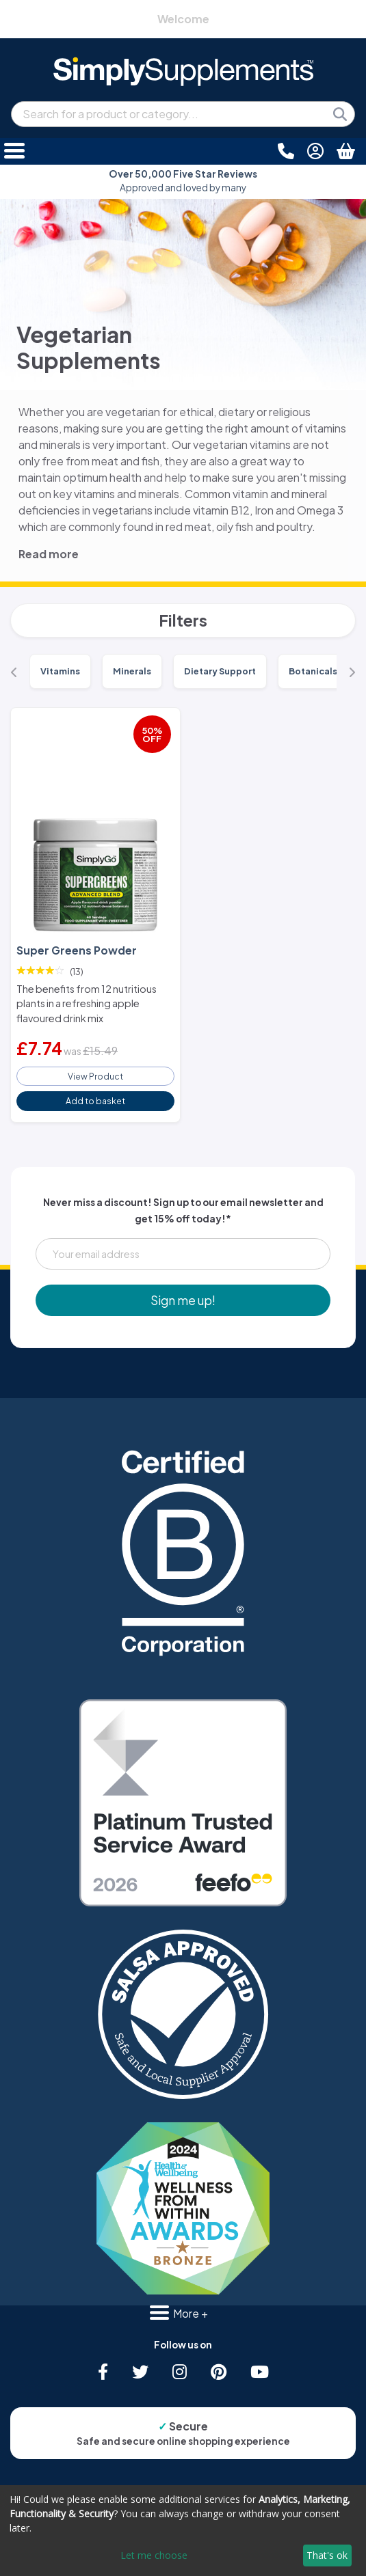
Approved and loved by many (183, 180)
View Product (95, 1076)
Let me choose (153, 2555)
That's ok (327, 2555)
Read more (48, 554)
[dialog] (183, 2530)
